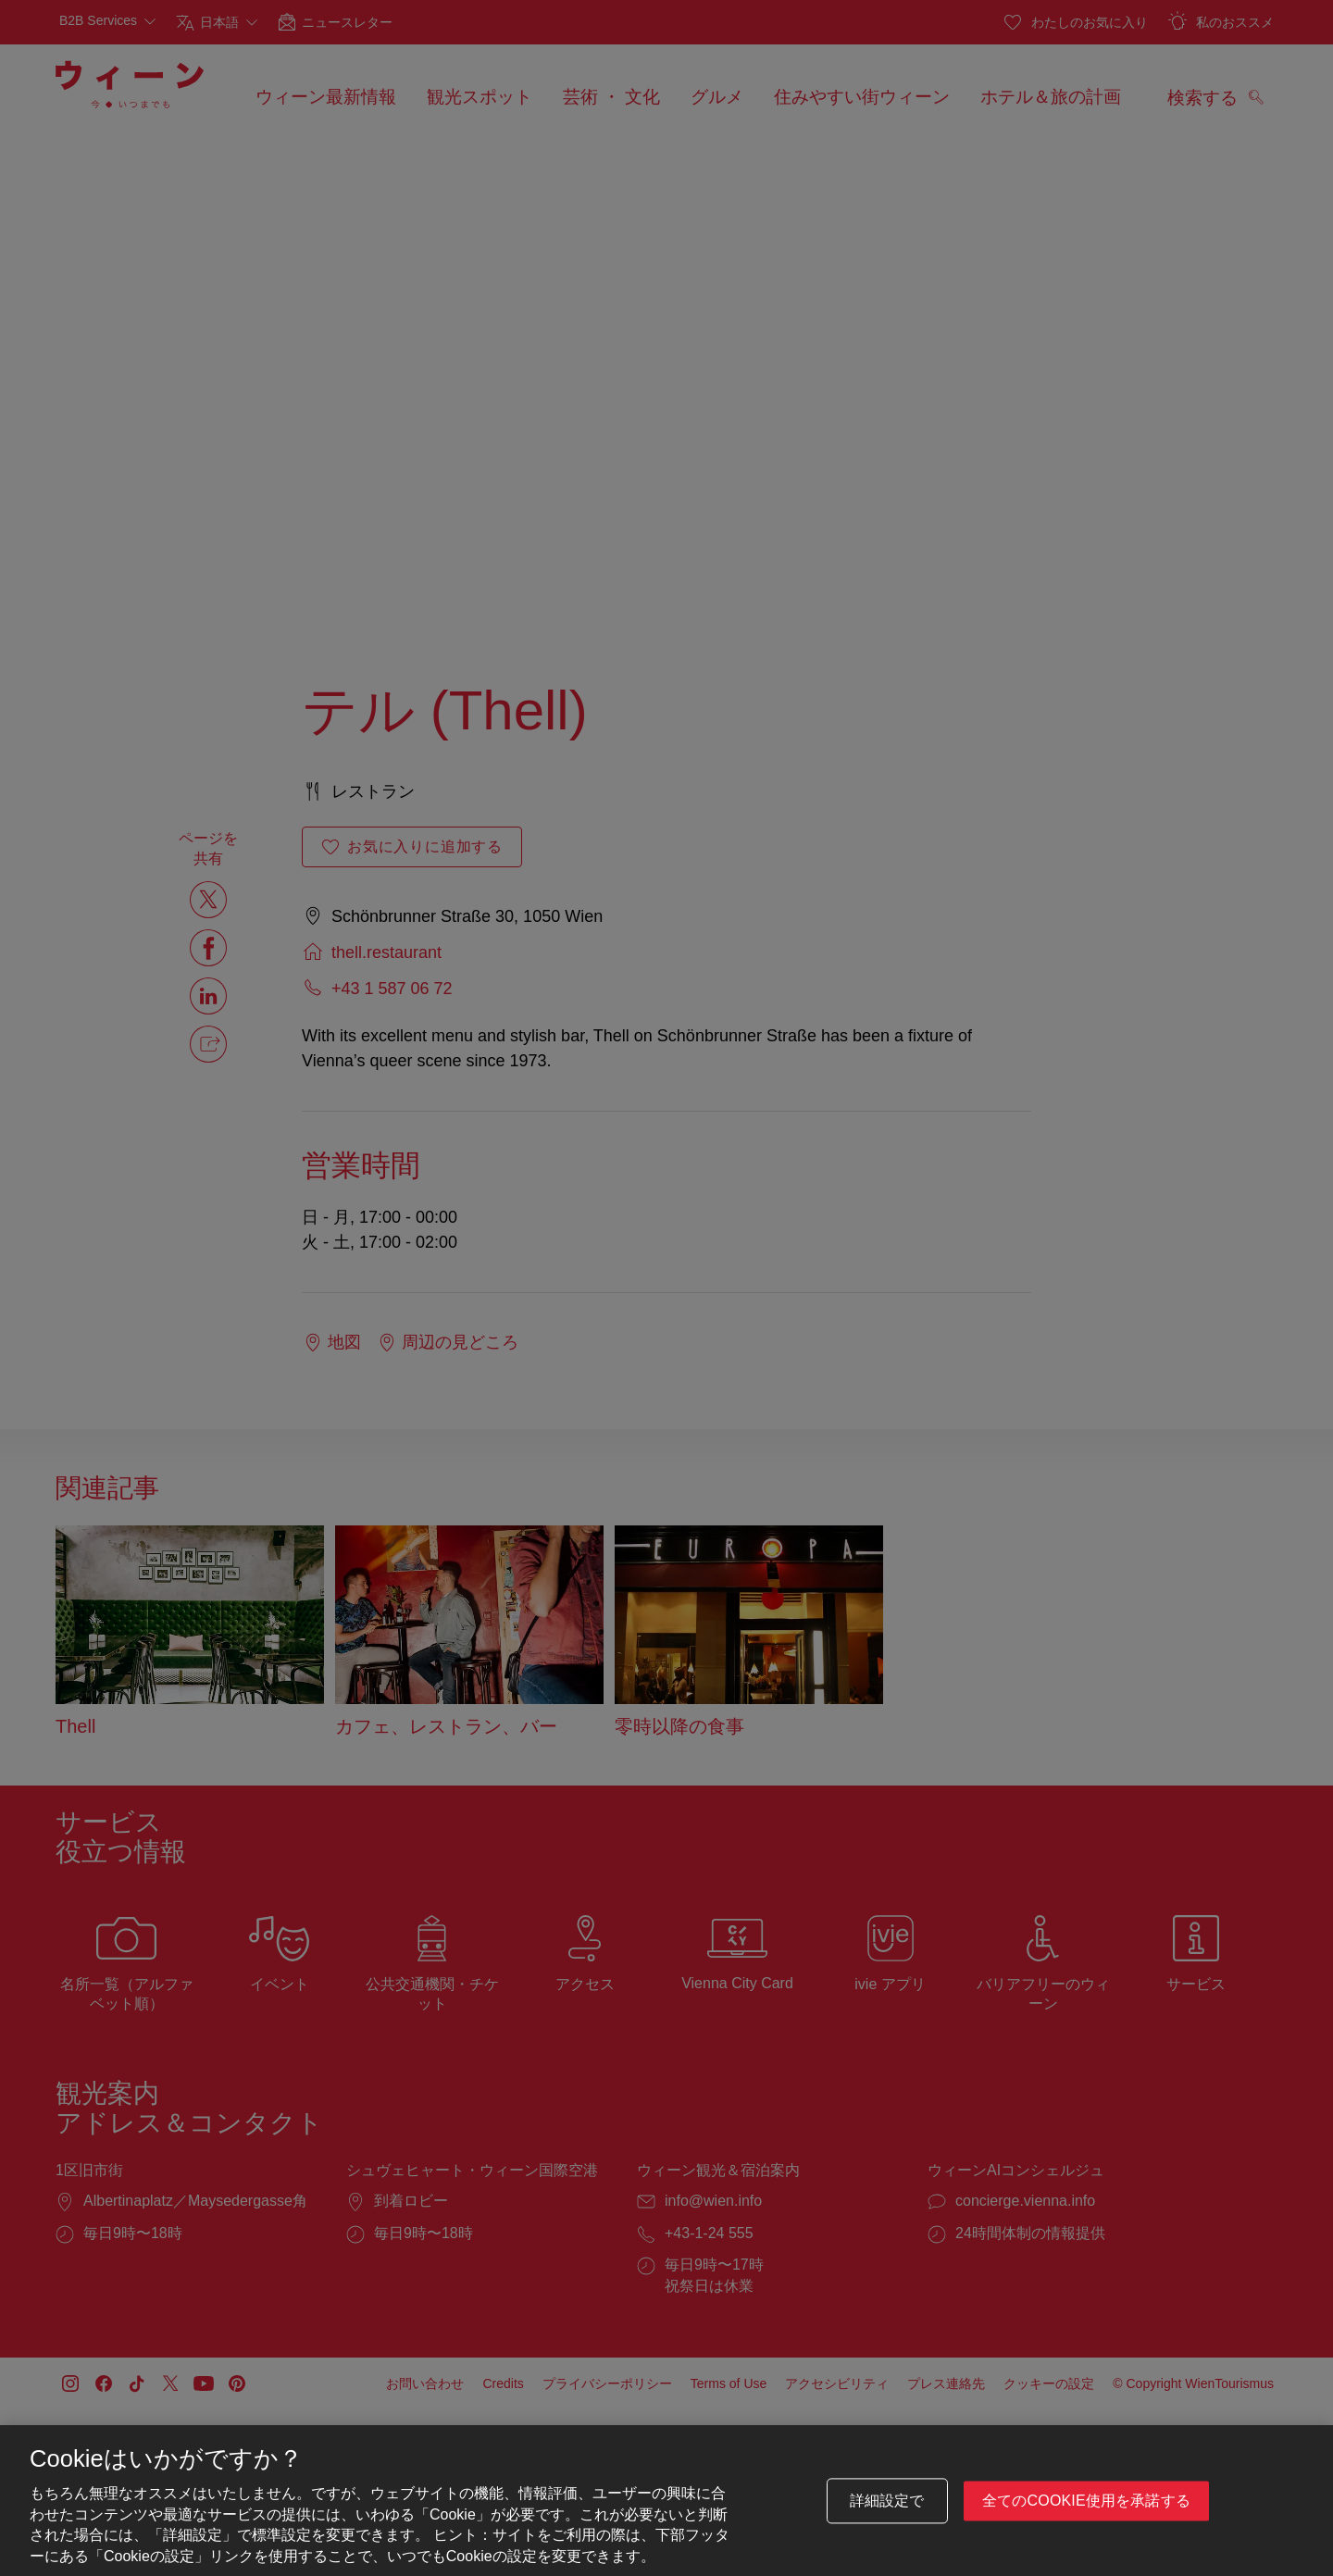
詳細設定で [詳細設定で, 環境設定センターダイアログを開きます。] (887, 2500)
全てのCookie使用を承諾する (1086, 2500)
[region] (666, 2500)
